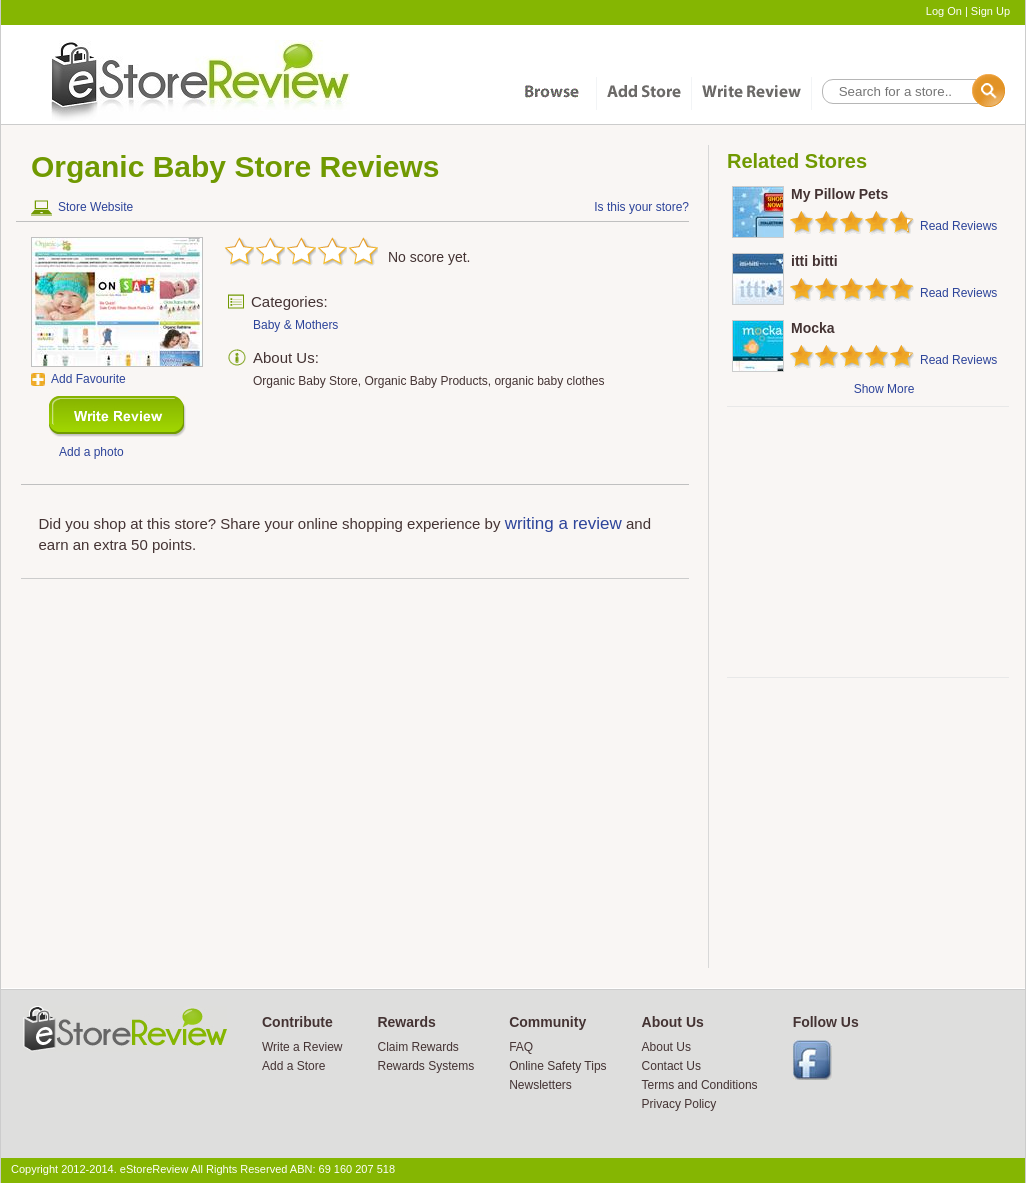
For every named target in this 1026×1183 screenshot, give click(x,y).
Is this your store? (641, 207)
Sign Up (990, 11)
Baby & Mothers (295, 325)
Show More (884, 389)
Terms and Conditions (700, 1085)
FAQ (521, 1047)
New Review (117, 416)
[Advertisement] (867, 542)
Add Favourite (88, 379)
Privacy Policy (679, 1104)
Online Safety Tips (557, 1066)
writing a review (563, 523)
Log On (944, 11)
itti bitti (814, 261)
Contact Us (671, 1066)
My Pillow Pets (839, 194)
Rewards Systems (425, 1066)
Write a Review (302, 1047)
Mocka (813, 328)
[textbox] (912, 91)
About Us (666, 1047)
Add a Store (293, 1066)
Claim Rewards (417, 1047)
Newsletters (540, 1085)
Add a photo (91, 452)
